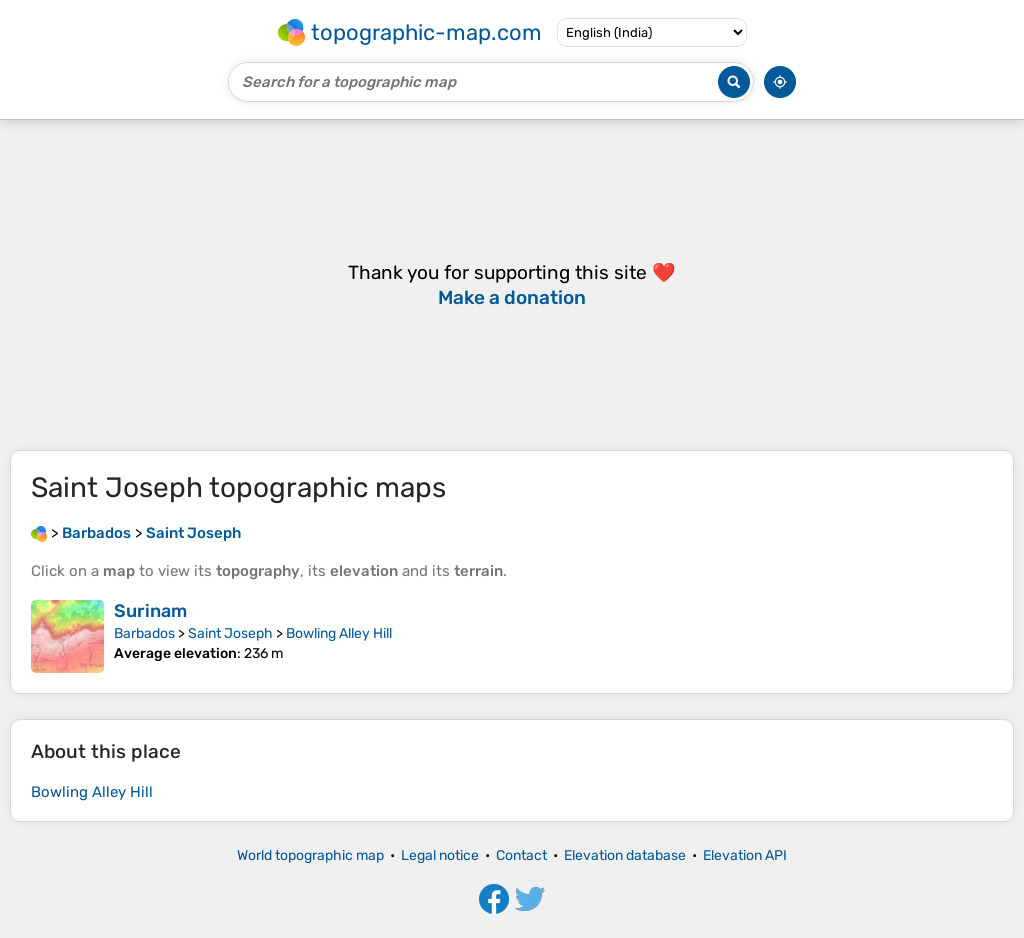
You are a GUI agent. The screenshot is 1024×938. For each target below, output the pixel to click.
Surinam (150, 611)
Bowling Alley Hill (339, 633)
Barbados (144, 633)
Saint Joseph (230, 633)
